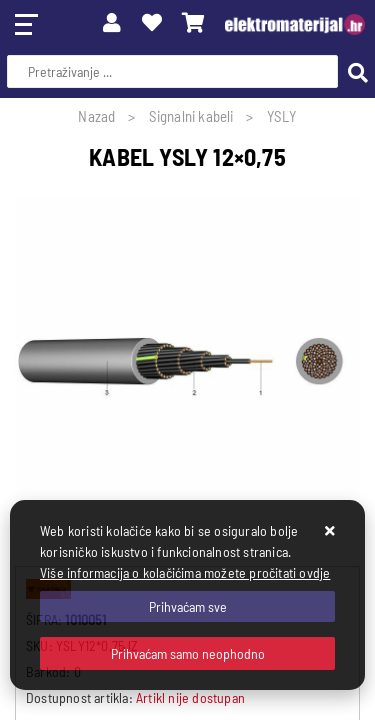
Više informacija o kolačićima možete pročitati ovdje (185, 572)
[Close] (187, 606)
